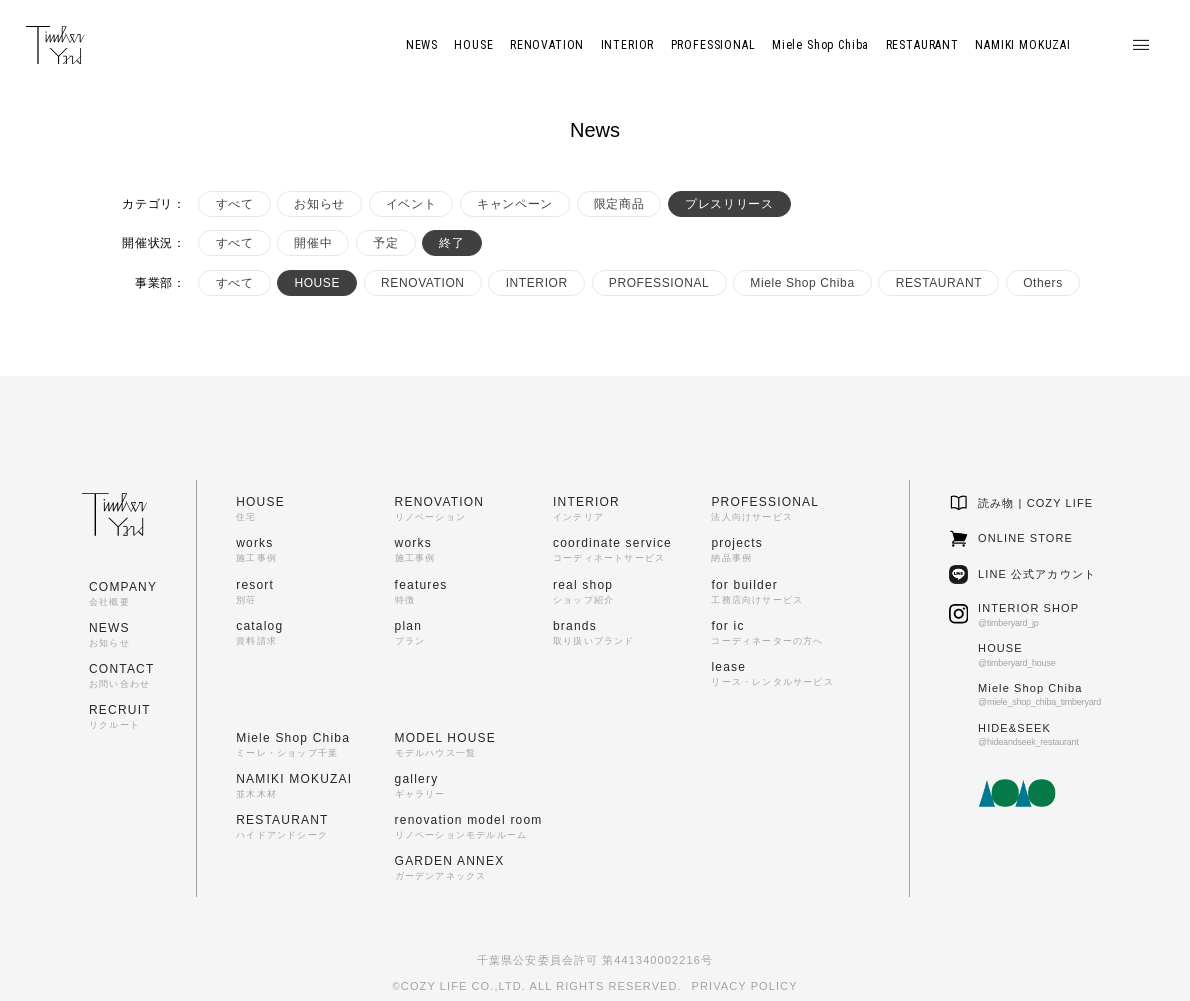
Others (1043, 283)
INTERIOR (537, 283)
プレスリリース (729, 204)
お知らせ (319, 204)
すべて (235, 204)
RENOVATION (423, 283)
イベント (411, 204)
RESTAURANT (939, 283)
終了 (451, 243)
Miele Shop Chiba (802, 283)
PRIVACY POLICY (745, 986)
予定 (385, 243)
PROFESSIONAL (659, 283)
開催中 (313, 243)
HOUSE (317, 283)
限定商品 (619, 204)
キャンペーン (515, 204)
